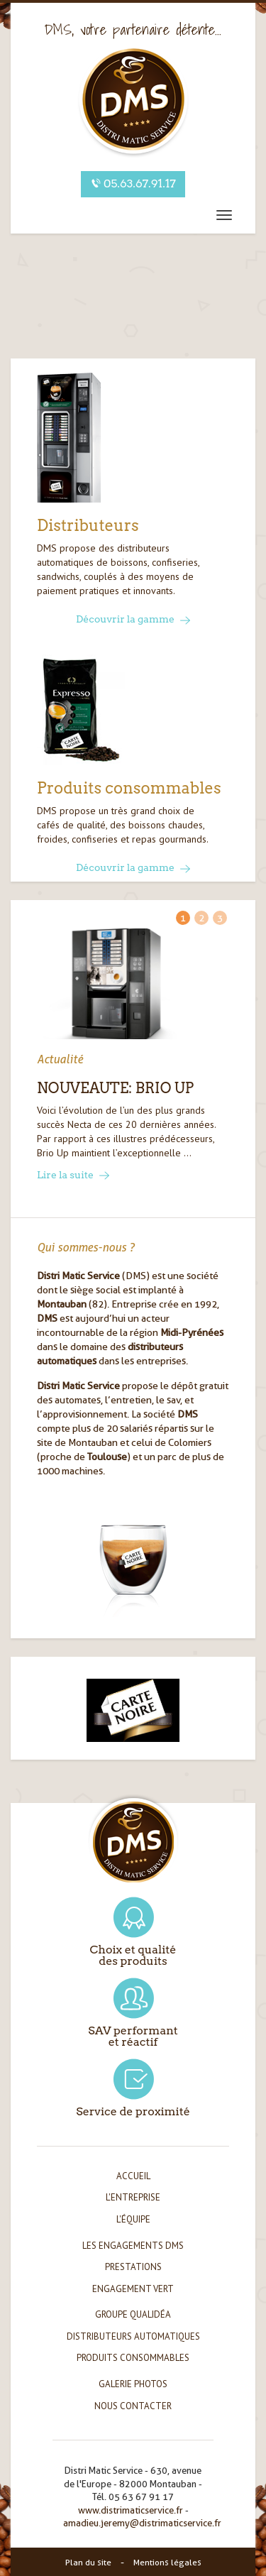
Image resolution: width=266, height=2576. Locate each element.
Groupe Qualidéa (133, 2314)
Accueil (133, 2176)
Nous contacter (133, 2406)
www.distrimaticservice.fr (130, 2510)
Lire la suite (73, 1174)
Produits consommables (133, 2358)
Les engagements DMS (133, 2246)
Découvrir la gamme (133, 619)
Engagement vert (133, 2289)
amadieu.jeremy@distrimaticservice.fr (142, 2522)
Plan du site (88, 2562)
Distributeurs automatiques (133, 2336)
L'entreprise (133, 2197)
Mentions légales (167, 2562)
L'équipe (133, 2219)
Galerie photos (133, 2384)
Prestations (133, 2267)
